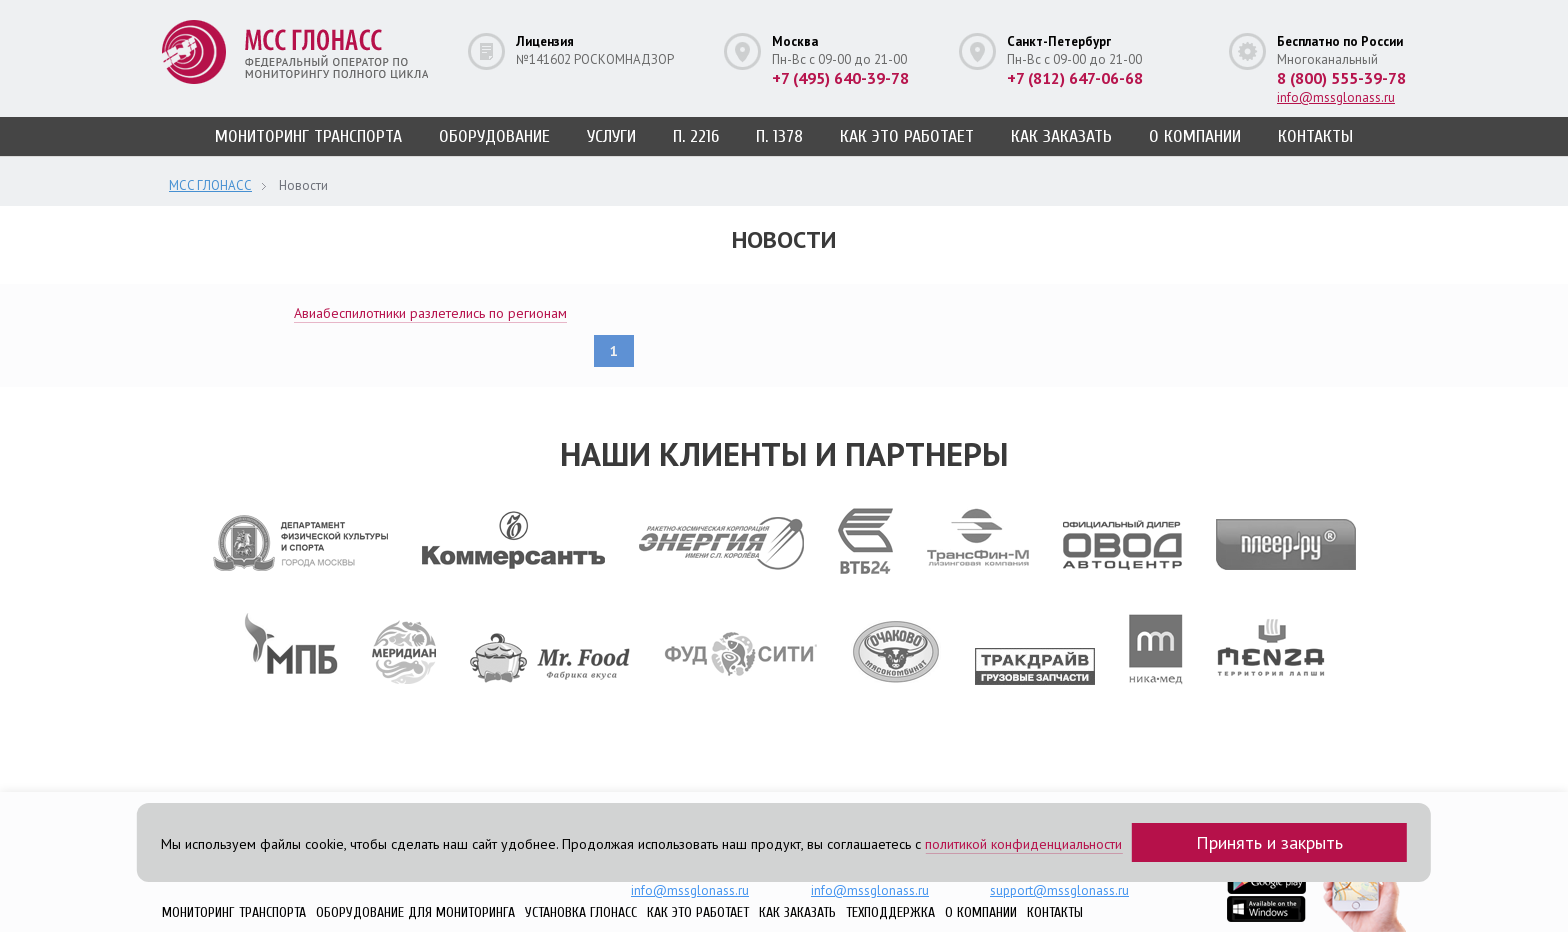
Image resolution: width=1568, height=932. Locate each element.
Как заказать (1061, 136)
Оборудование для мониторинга (415, 912)
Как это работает (907, 136)
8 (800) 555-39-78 (1341, 78)
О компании (1195, 136)
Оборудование (494, 136)
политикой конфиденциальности (1023, 844)
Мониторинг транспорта (308, 136)
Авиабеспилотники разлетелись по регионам (430, 313)
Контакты (1315, 136)
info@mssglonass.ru (1336, 97)
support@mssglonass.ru (1059, 890)
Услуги (611, 136)
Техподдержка (890, 912)
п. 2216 (696, 136)
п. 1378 (779, 136)
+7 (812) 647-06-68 (1075, 78)
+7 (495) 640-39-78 (840, 78)
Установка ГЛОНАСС (581, 912)
